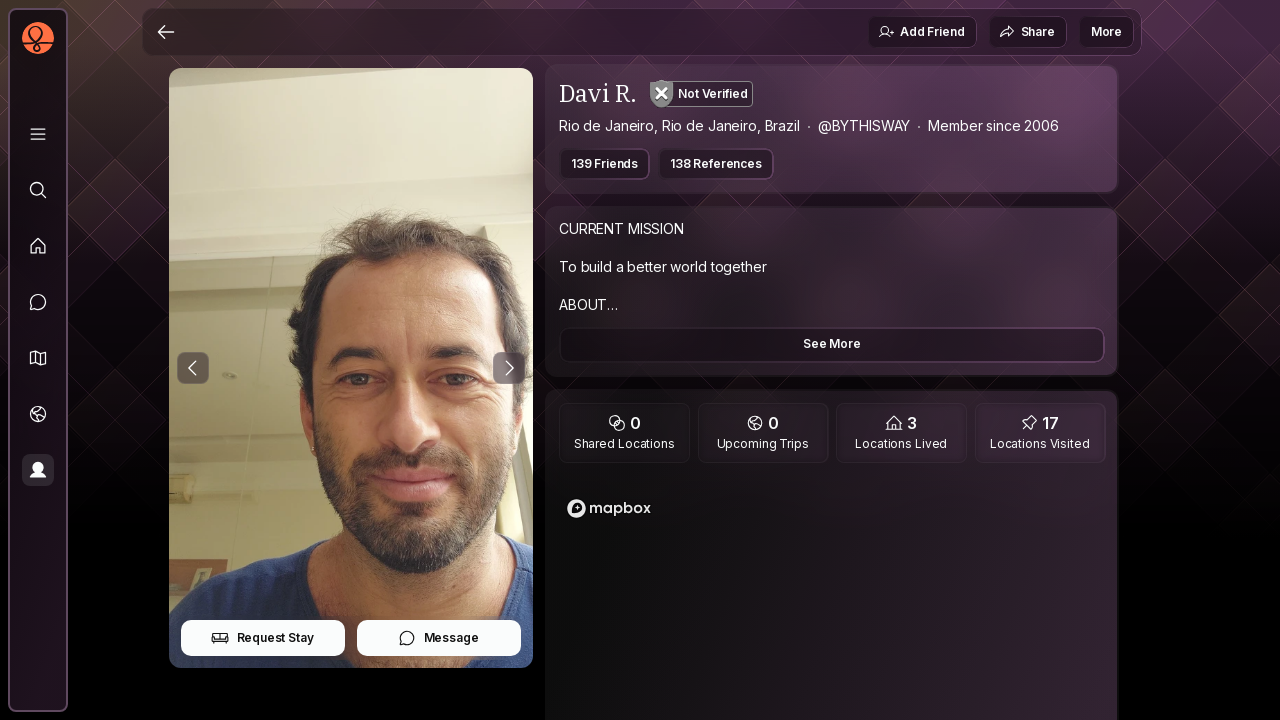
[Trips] (38, 414)
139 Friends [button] (604, 163)
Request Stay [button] (262, 638)
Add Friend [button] (921, 32)
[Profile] (38, 470)
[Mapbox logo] (609, 508)
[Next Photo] (509, 368)
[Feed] (38, 246)
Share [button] (1027, 32)
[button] (38, 358)
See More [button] (832, 343)
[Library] (38, 134)
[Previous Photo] (193, 368)
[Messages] (38, 302)
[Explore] (38, 190)
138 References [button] (716, 163)
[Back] (166, 32)
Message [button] (438, 638)
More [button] (1106, 31)
